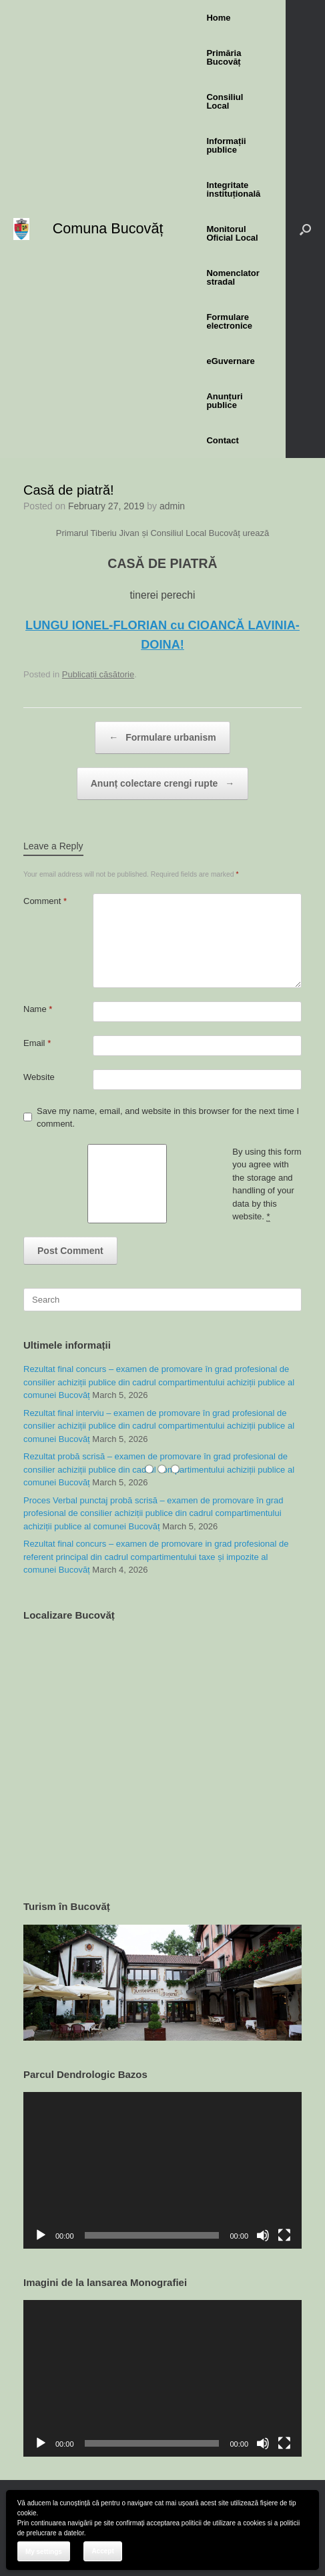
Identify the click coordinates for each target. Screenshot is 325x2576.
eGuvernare (230, 361)
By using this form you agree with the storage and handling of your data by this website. (266, 1185)
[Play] (40, 2235)
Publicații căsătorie (98, 674)
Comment (45, 901)
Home (218, 18)
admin (172, 506)
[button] (305, 229)
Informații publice (226, 145)
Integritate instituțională (233, 189)
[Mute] (263, 2235)
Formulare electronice (229, 321)
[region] (162, 1983)
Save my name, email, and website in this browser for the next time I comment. (168, 1117)
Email (37, 1043)
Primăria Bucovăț (223, 57)
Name (37, 1009)
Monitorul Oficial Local (232, 233)
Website (39, 1077)
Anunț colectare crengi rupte (162, 784)
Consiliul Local (224, 101)
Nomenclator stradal (232, 277)
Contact (222, 440)
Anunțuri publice (224, 400)
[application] (162, 2170)
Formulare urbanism (162, 738)
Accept (102, 2551)
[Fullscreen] (284, 2235)
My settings (43, 2551)
